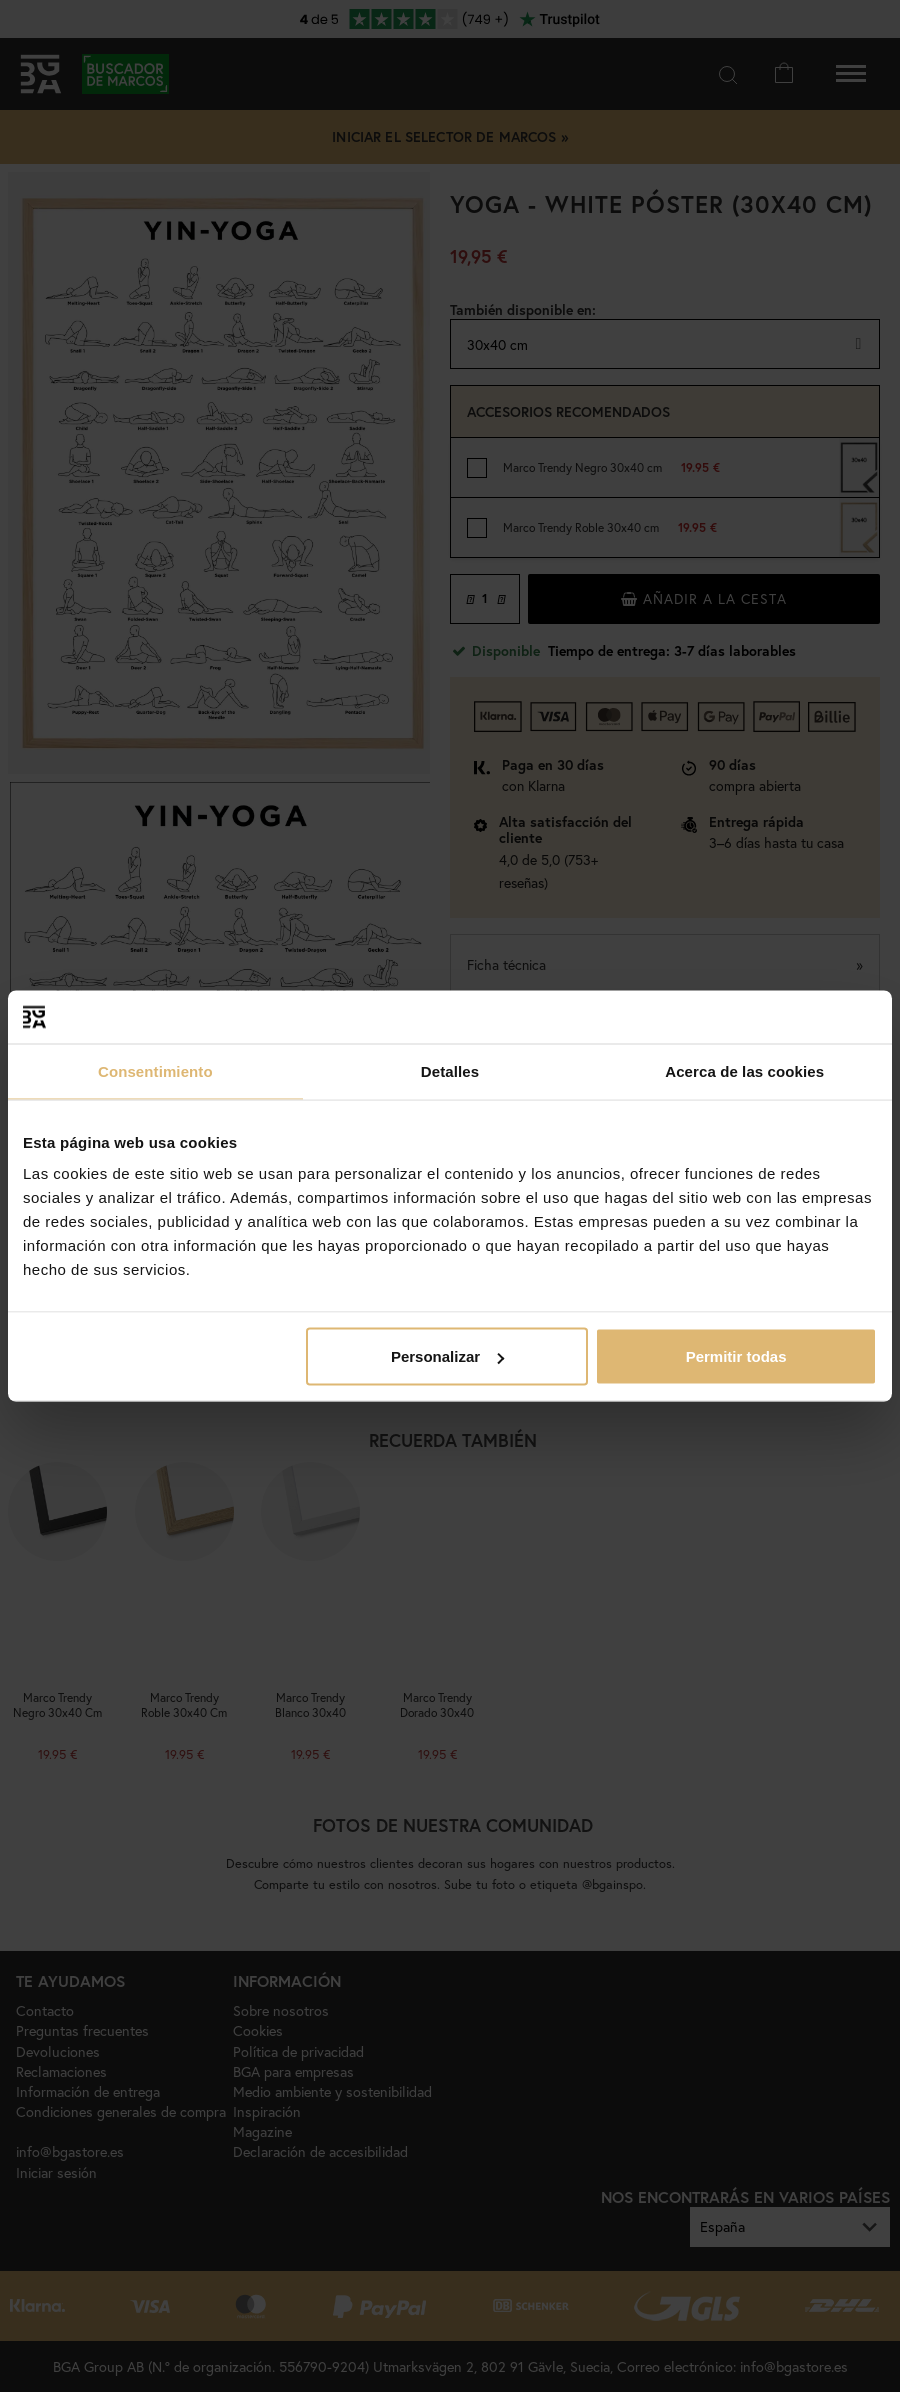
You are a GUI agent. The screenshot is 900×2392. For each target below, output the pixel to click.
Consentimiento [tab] (155, 1070)
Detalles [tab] (450, 1070)
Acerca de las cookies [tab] (744, 1070)
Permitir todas (736, 1356)
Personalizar (447, 1356)
